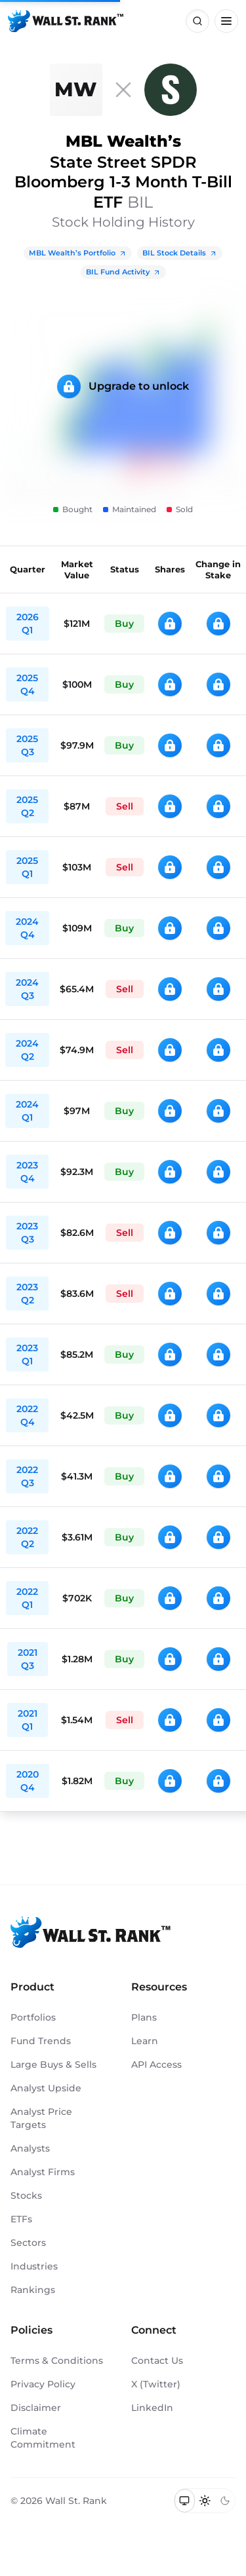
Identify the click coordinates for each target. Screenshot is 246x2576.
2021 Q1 (27, 1720)
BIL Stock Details (179, 252)
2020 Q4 (27, 1780)
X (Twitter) (155, 2384)
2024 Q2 (27, 1049)
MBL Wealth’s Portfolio (78, 252)
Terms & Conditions (56, 2360)
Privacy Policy (42, 2384)
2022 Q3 (27, 1476)
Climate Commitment (42, 2437)
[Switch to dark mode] (225, 2501)
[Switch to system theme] (184, 2501)
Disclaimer (35, 2408)
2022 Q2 (27, 1537)
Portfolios (33, 2017)
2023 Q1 (27, 1354)
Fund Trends (40, 2041)
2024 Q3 (27, 989)
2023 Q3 (27, 1232)
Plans (144, 2017)
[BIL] (170, 90)
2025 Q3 (27, 745)
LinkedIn (152, 2408)
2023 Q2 (27, 1293)
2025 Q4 (27, 684)
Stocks (26, 2195)
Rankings (32, 2290)
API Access (156, 2064)
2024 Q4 (27, 928)
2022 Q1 (27, 1598)
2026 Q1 (27, 623)
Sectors (28, 2243)
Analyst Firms (42, 2172)
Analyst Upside (45, 2088)
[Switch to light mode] (205, 2500)
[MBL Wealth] (76, 90)
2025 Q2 (27, 806)
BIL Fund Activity (123, 271)
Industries (34, 2266)
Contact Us (157, 2360)
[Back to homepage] (65, 21)
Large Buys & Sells (53, 2064)
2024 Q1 (27, 1110)
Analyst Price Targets (41, 2118)
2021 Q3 (27, 1659)
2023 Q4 (27, 1171)
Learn (144, 2041)
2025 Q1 (27, 867)
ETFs (21, 2219)
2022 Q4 (27, 1415)
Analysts (30, 2148)
